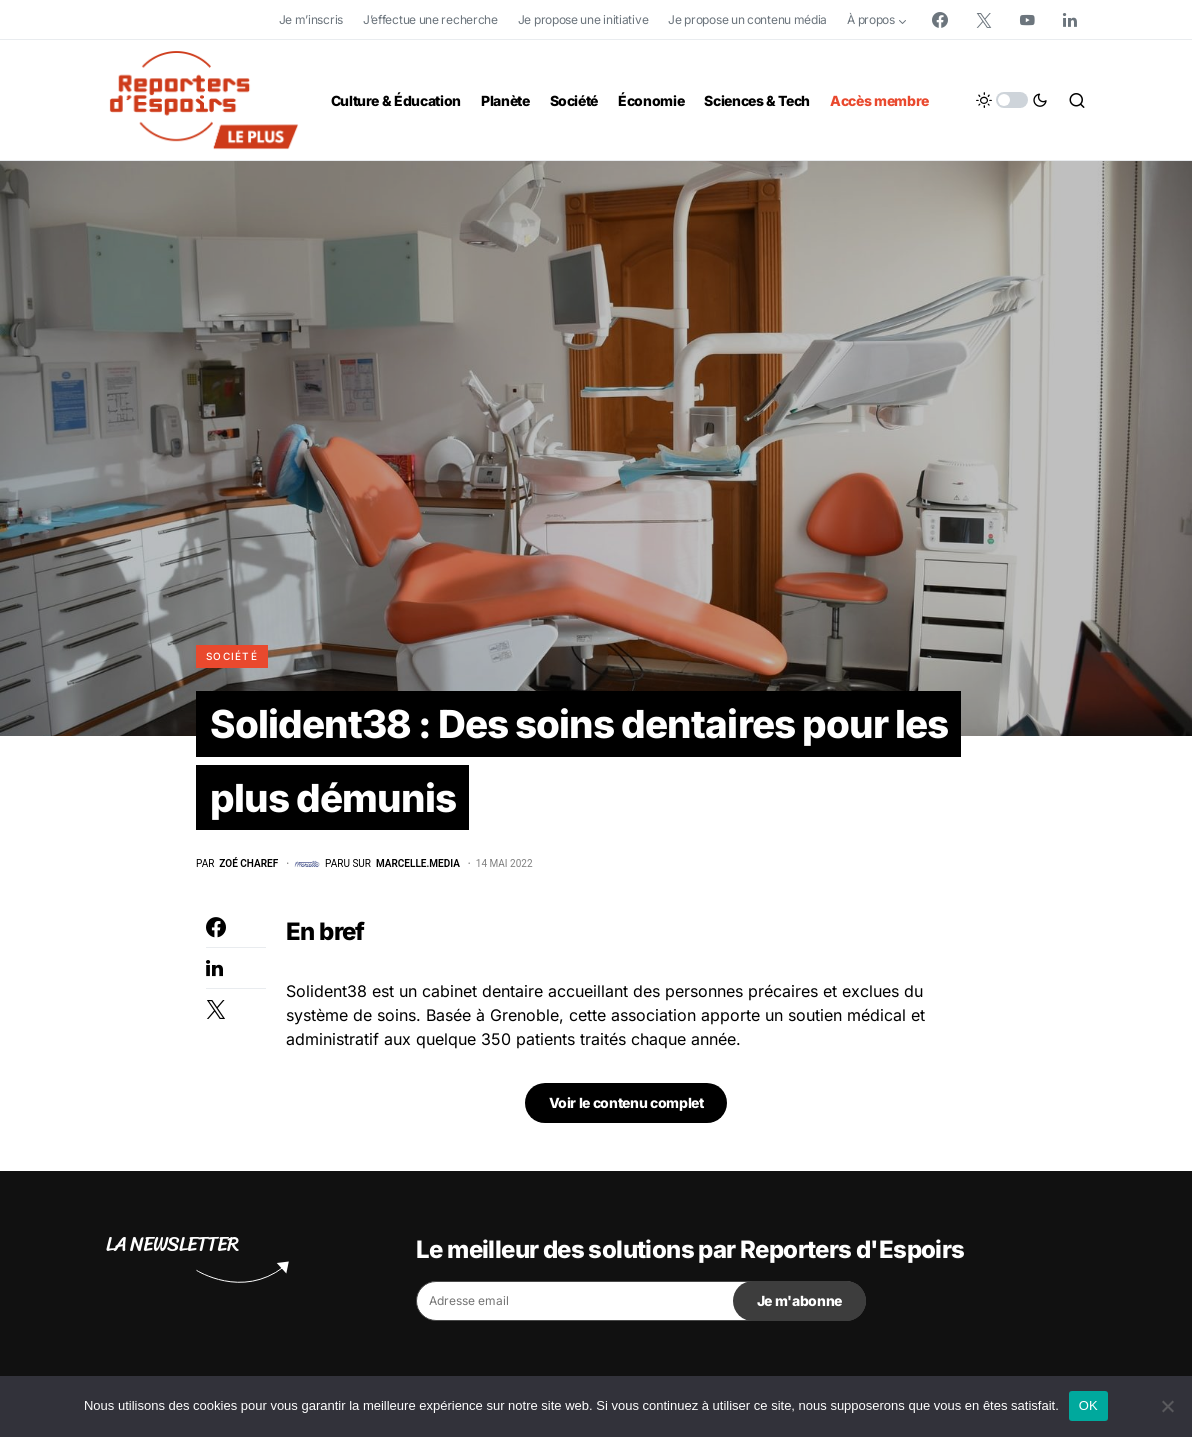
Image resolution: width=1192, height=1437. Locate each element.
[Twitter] (984, 20)
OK (1088, 1405)
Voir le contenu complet (626, 1107)
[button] (1012, 100)
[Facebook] (940, 20)
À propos (871, 19)
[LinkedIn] (1070, 20)
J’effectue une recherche (430, 19)
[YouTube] (1027, 20)
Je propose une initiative (583, 19)
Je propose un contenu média (747, 19)
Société (232, 656)
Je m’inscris (311, 19)
